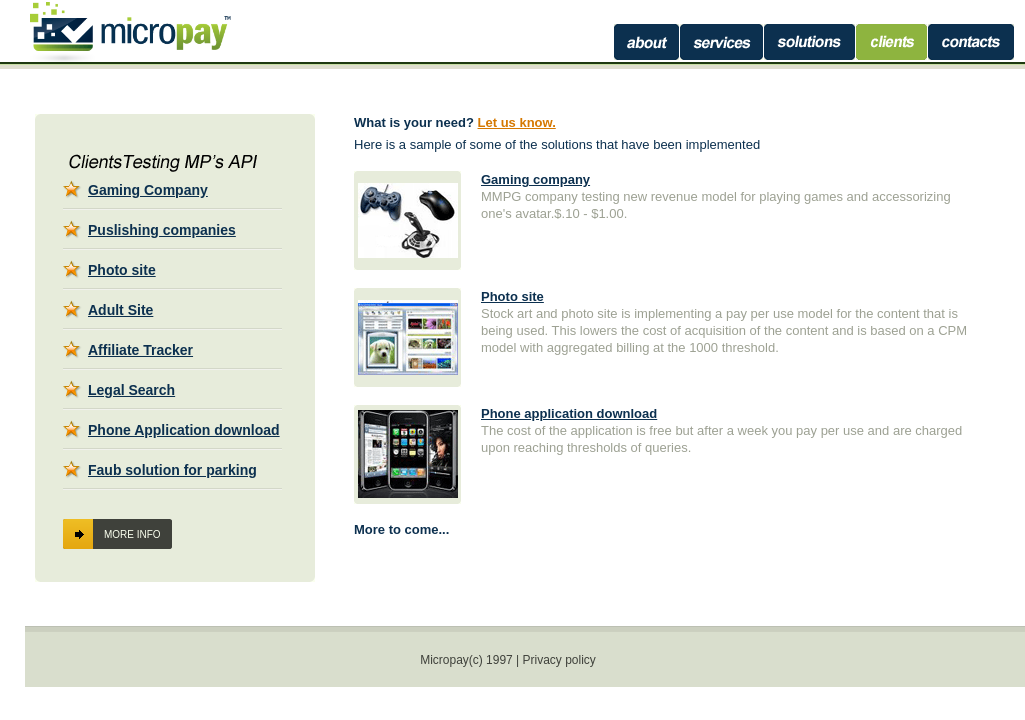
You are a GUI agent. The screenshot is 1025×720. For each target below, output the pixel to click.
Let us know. (517, 122)
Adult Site (120, 310)
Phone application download (569, 413)
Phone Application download (184, 430)
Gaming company (535, 179)
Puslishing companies (162, 230)
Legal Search (131, 390)
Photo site (122, 270)
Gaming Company (148, 190)
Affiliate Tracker (140, 350)
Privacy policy (559, 660)
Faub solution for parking (172, 470)
